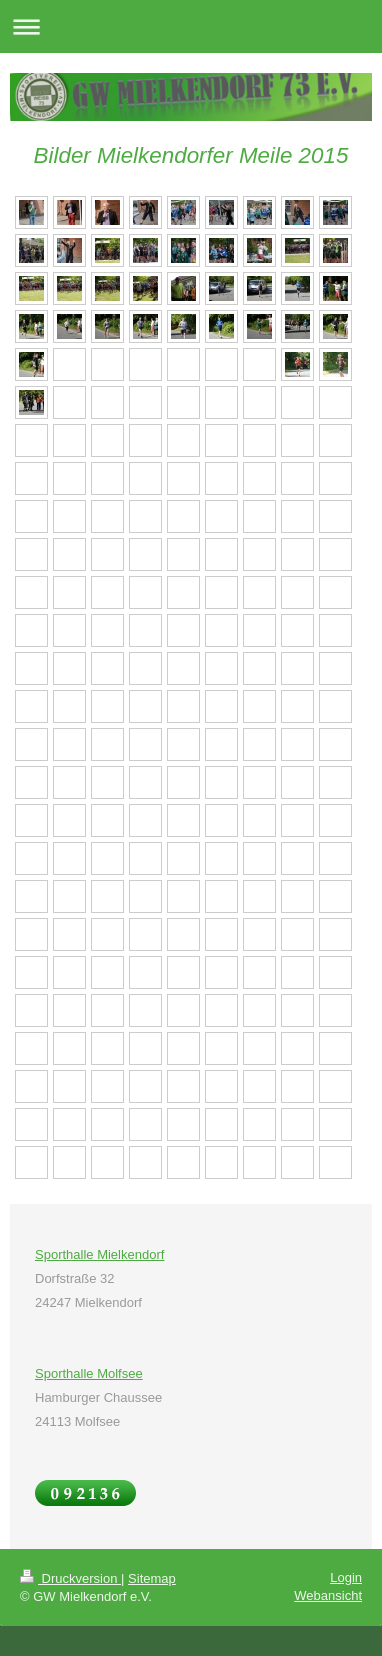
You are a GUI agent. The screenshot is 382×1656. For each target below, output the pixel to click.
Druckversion (70, 1578)
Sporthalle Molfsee (89, 1373)
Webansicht (328, 1595)
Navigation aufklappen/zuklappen (191, 26)
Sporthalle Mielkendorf (99, 1254)
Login (346, 1577)
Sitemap (152, 1578)
